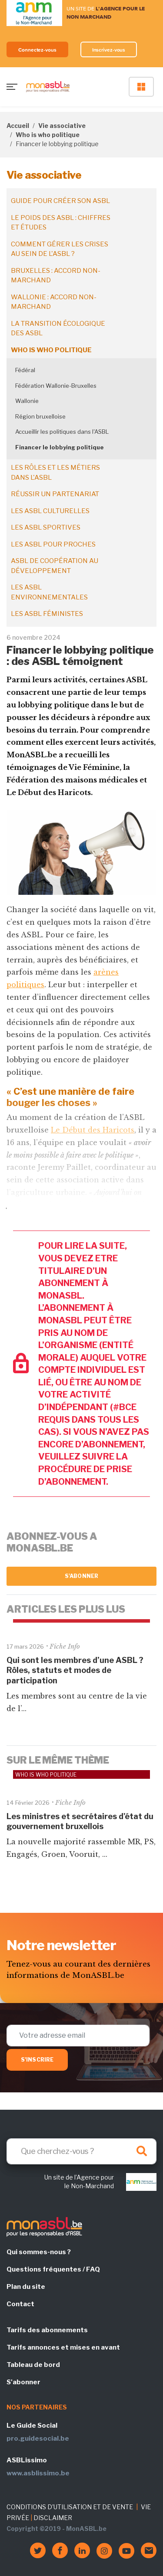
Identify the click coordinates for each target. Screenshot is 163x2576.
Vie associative (62, 125)
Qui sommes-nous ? (39, 2252)
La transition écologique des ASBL (58, 328)
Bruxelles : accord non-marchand (55, 276)
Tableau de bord (33, 2365)
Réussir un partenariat (55, 494)
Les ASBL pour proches (53, 544)
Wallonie (27, 400)
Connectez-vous (37, 49)
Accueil (18, 125)
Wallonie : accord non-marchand (53, 302)
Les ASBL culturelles (50, 511)
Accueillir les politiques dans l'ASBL (62, 431)
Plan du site (26, 2287)
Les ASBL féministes (47, 614)
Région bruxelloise (40, 416)
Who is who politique (48, 134)
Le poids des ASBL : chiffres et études (60, 223)
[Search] (81, 2151)
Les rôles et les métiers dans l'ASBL (55, 472)
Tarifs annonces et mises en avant (63, 2347)
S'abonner (81, 1576)
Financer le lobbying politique (59, 447)
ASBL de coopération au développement (54, 566)
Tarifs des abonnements (47, 2330)
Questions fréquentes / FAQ (53, 2269)
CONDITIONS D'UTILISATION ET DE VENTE (70, 2507)
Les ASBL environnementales (49, 592)
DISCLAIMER (52, 2517)
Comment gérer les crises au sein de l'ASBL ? (59, 249)
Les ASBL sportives (45, 527)
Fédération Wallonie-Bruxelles (55, 385)
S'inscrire (37, 2059)
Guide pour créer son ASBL (60, 201)
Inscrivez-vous (109, 49)
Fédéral (25, 370)
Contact (20, 2304)
